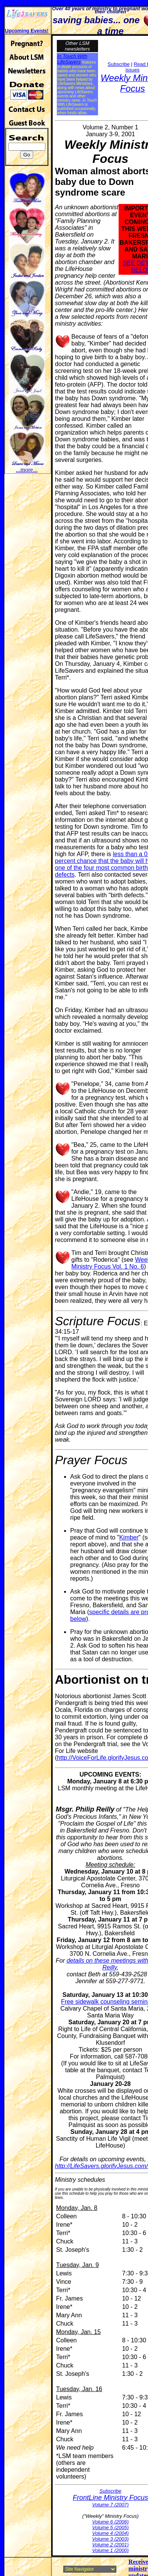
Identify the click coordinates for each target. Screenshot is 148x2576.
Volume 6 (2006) (110, 2522)
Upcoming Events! (26, 30)
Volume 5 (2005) (110, 2527)
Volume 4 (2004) (110, 2533)
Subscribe (119, 64)
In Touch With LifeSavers (72, 59)
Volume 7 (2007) (110, 2505)
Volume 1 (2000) (110, 2550)
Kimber (128, 1537)
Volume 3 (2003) (110, 2539)
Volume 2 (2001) (110, 2544)
